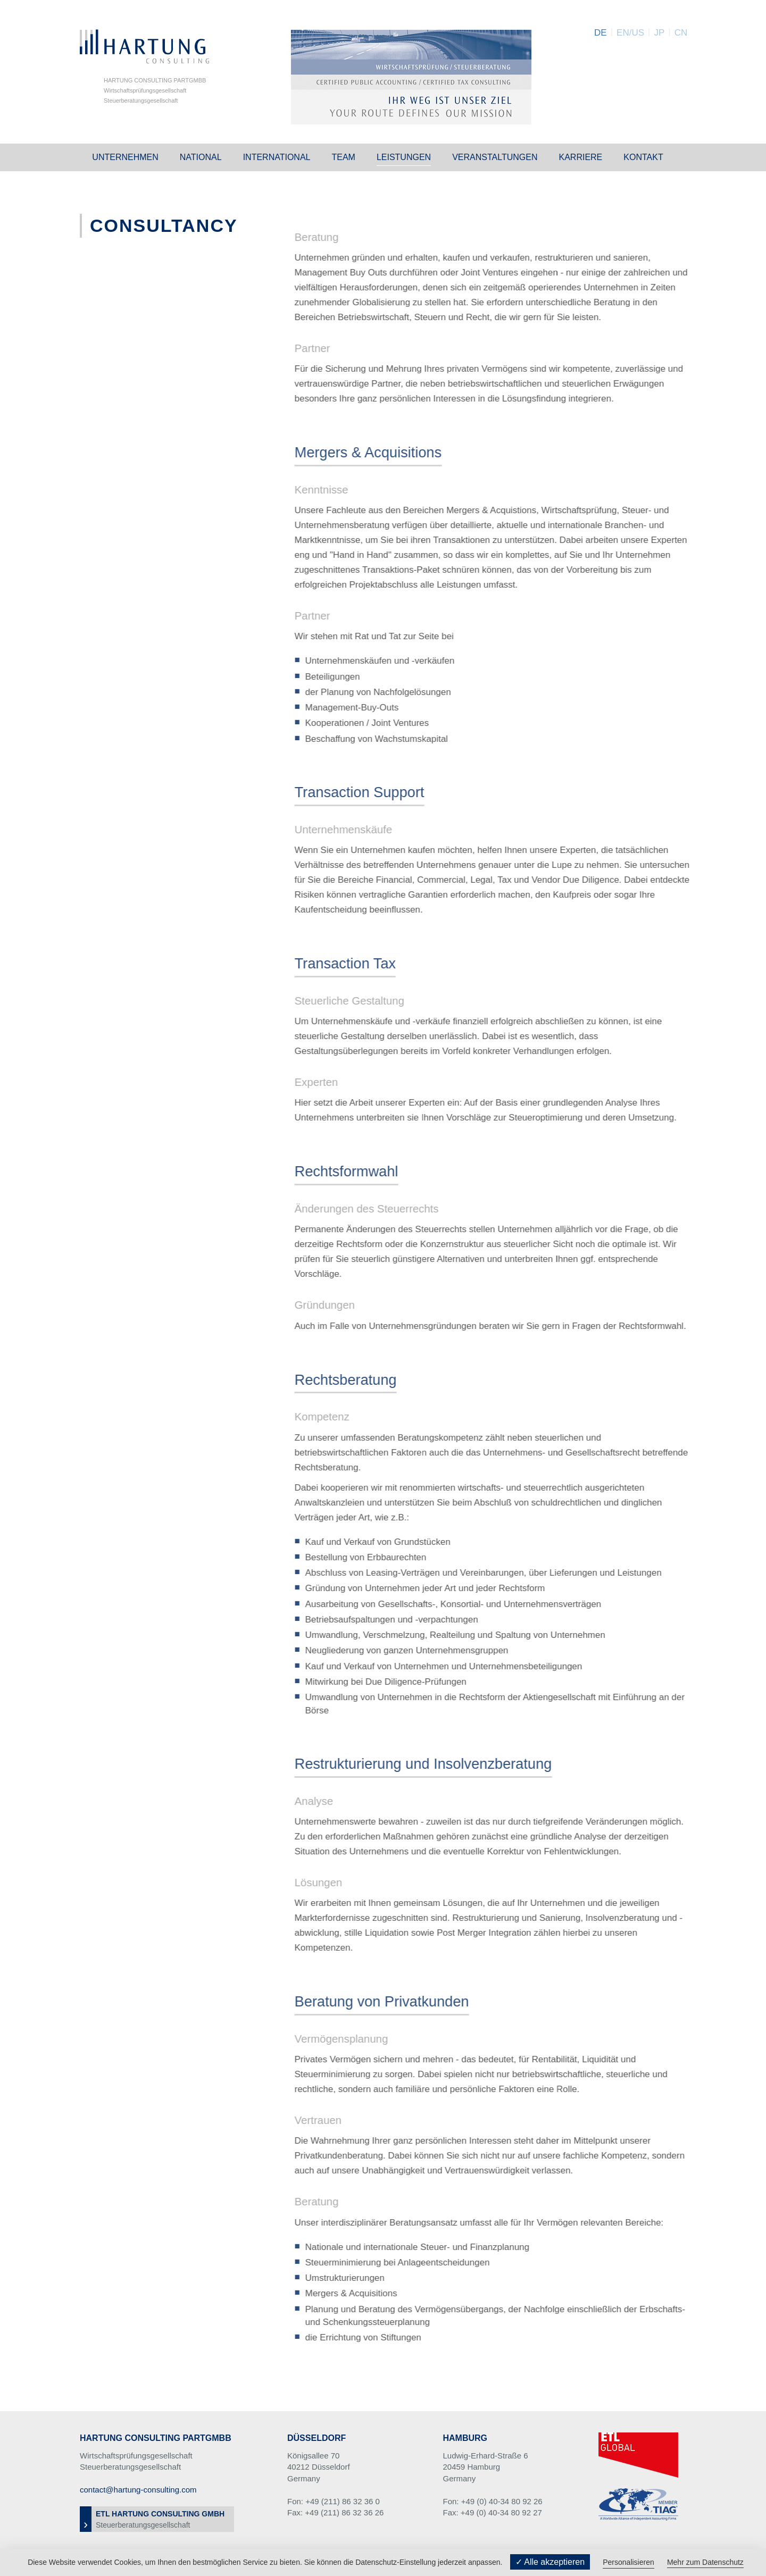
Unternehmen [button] (125, 157)
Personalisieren (628, 2562)
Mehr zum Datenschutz (705, 2562)
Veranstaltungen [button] (494, 157)
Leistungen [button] (404, 157)
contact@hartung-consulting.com (138, 2489)
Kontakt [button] (643, 157)
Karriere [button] (580, 157)
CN (681, 33)
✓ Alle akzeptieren (550, 2561)
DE (600, 33)
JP (659, 33)
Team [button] (343, 157)
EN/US (630, 33)
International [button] (277, 157)
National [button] (201, 157)
